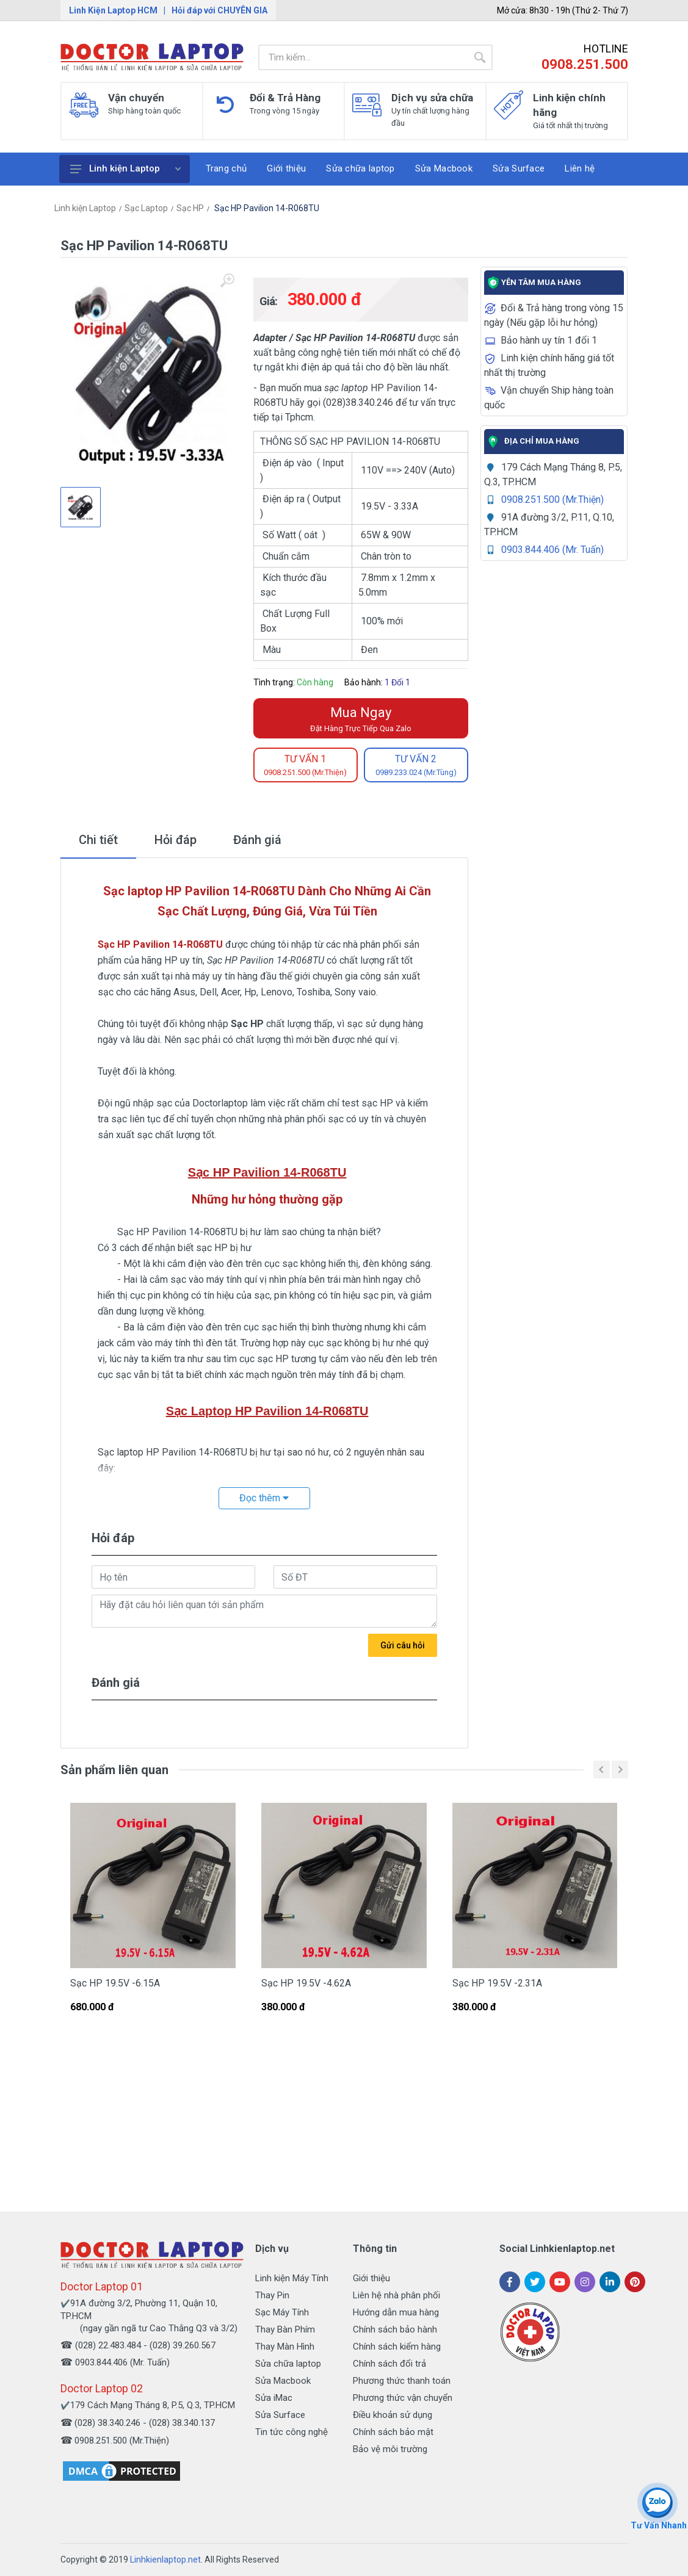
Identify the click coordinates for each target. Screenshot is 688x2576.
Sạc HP (190, 208)
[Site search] (362, 57)
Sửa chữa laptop (288, 2363)
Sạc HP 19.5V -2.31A (497, 1983)
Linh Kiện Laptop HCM (113, 10)
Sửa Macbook (283, 2380)
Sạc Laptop (146, 208)
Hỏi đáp (175, 839)
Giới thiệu (371, 2278)
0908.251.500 (584, 64)
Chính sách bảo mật (393, 2431)
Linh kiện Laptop (125, 168)
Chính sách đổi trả (389, 2363)
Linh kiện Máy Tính (291, 2278)
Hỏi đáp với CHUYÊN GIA (219, 10)
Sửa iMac (273, 2397)
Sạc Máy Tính (282, 2312)
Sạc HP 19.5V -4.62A (306, 1983)
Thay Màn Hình (284, 2346)
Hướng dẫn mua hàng (396, 2312)
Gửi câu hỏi (402, 1645)
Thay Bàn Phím (285, 2329)
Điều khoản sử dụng (392, 2414)
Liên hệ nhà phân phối (396, 2295)
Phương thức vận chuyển (402, 2397)
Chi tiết (98, 839)
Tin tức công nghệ (291, 2431)
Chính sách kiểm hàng (397, 2346)
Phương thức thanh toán (402, 2380)
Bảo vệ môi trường (390, 2449)
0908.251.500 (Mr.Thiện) (552, 499)
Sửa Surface (280, 2414)
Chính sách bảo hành (395, 2329)
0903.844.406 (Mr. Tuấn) (552, 549)
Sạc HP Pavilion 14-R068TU (265, 208)
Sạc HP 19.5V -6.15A (115, 1983)
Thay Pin (272, 2295)
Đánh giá (257, 839)
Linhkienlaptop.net (165, 2559)
